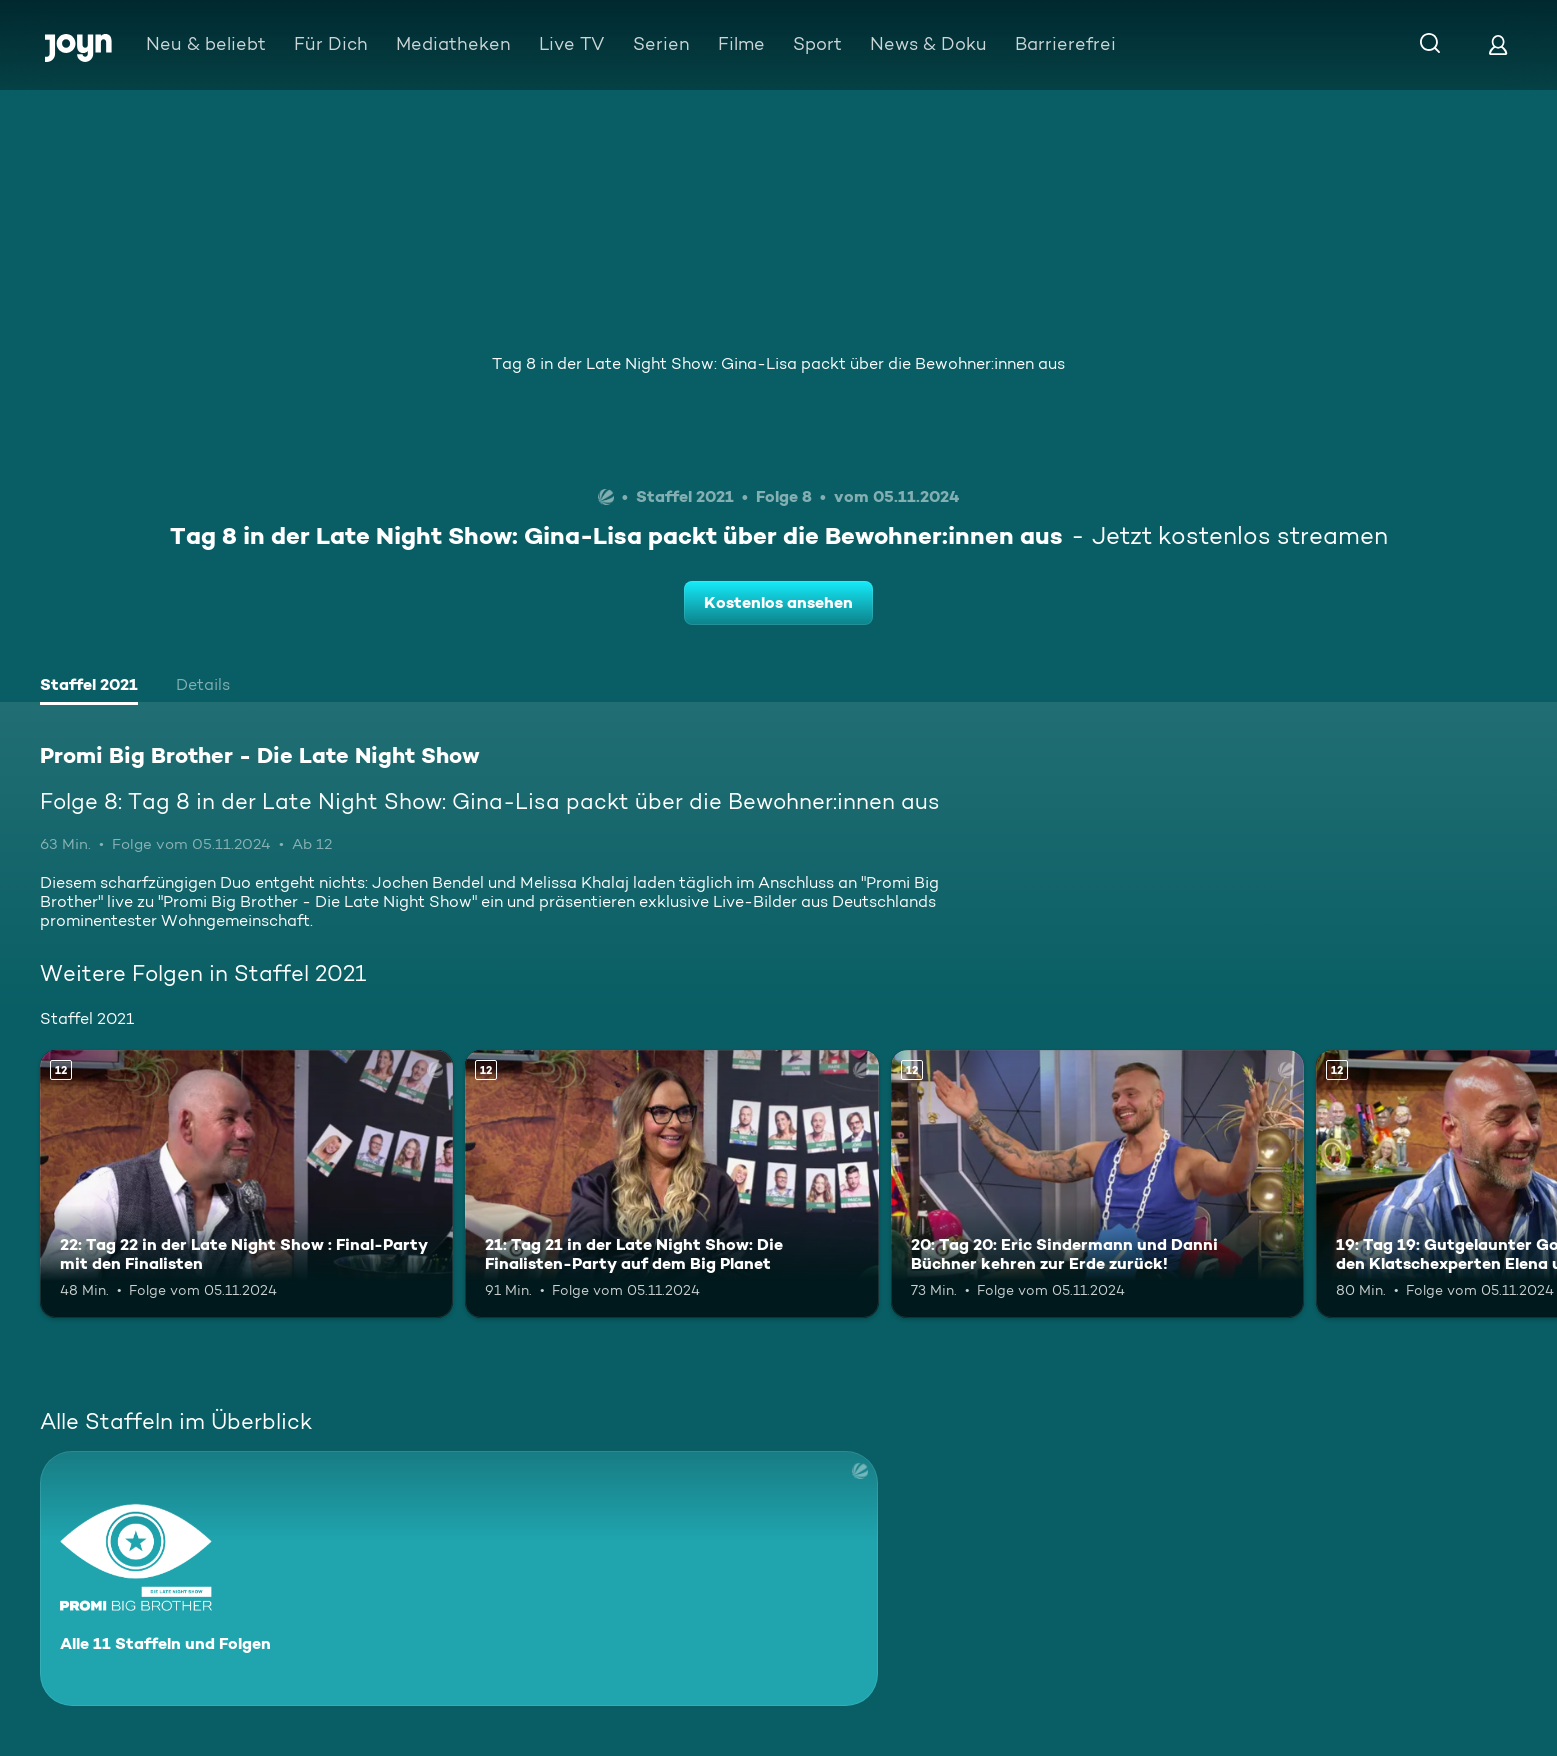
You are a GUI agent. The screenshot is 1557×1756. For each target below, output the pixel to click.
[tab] (89, 687)
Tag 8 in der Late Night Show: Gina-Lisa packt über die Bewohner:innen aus (778, 363)
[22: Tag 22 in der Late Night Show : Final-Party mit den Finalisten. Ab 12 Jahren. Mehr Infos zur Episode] (246, 1184)
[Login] (1498, 44)
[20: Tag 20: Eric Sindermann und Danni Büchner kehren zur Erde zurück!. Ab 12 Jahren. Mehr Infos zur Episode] (1097, 1184)
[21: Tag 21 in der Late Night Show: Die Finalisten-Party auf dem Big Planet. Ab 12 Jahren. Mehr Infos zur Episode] (671, 1184)
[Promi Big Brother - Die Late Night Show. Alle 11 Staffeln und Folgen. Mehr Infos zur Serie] (459, 1578)
